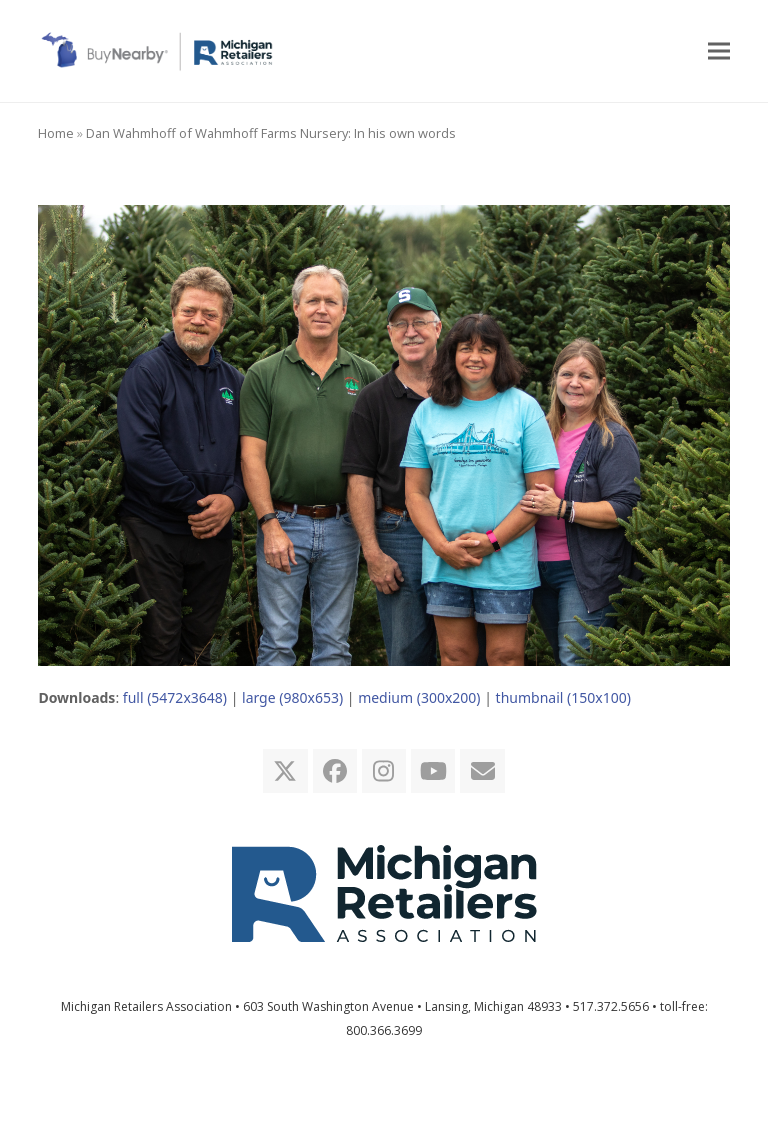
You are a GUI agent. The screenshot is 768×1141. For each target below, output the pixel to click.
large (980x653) (292, 697)
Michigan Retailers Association (146, 1006)
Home (56, 133)
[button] (719, 50)
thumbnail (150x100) (563, 697)
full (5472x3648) (175, 697)
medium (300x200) (419, 697)
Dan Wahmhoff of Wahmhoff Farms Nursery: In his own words (271, 133)
